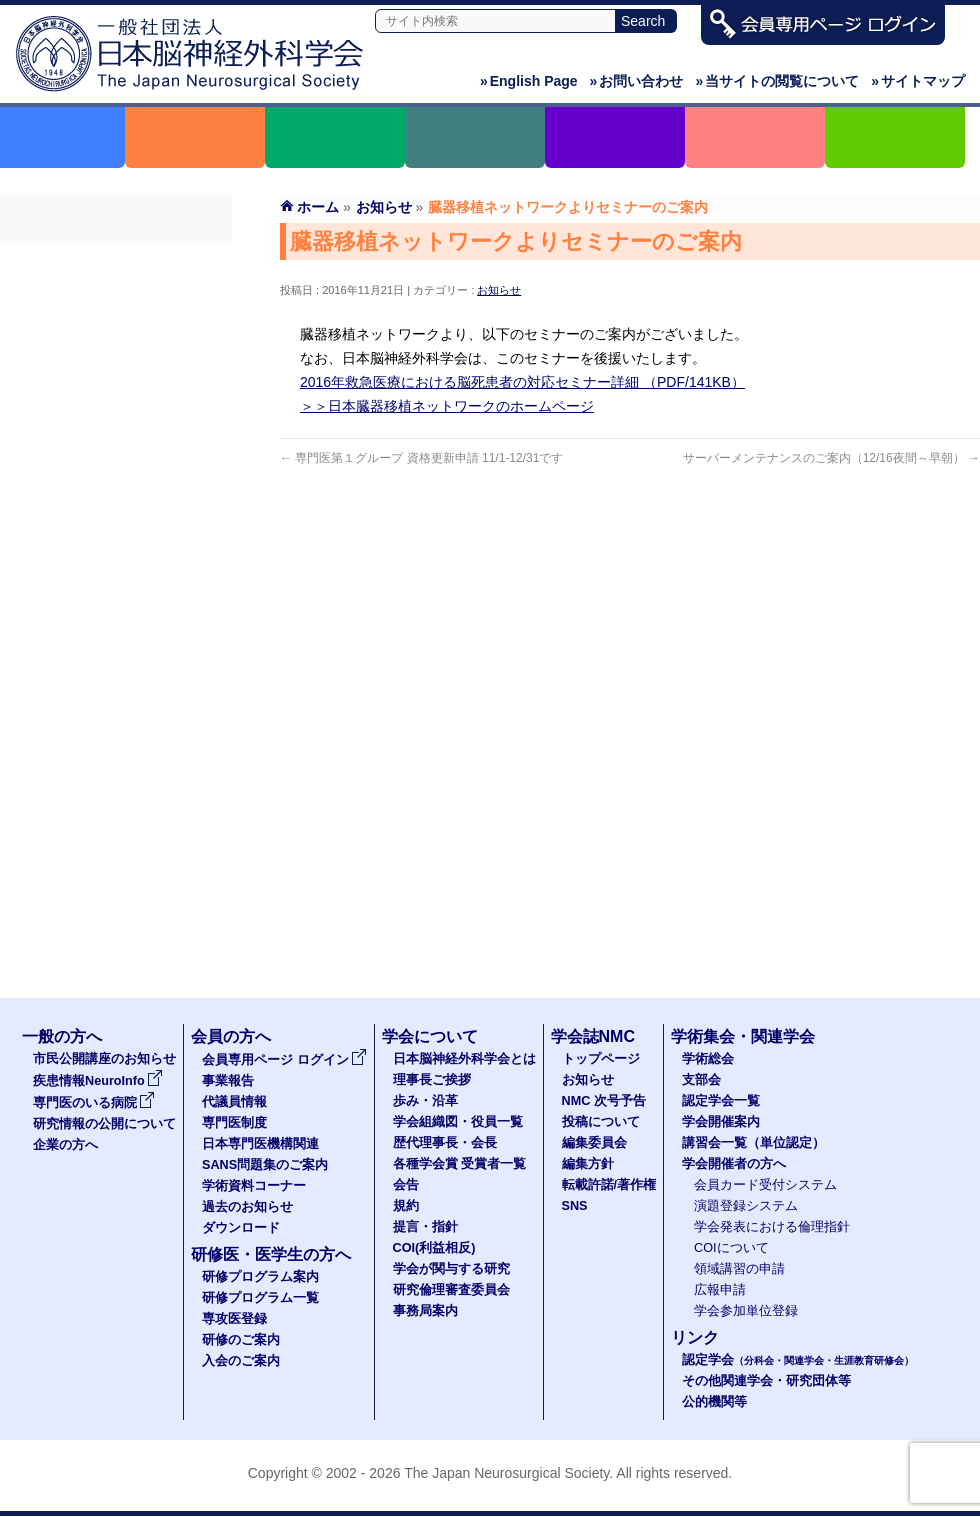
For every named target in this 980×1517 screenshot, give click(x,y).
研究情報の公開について (104, 1124)
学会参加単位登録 (746, 1311)
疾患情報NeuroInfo (98, 1081)
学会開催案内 (721, 1122)
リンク (695, 1337)
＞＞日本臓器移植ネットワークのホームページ (447, 406)
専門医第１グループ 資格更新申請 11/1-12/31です (421, 458)
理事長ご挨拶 (432, 1080)
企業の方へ (65, 1145)
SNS (575, 1206)
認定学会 (798, 1360)
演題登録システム (746, 1206)
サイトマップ (918, 81)
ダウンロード (116, 549)
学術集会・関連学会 (743, 1036)
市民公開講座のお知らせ (104, 1059)
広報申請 (720, 1290)
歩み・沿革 (425, 1101)
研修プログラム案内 (260, 1277)
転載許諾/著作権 (609, 1185)
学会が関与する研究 (451, 1269)
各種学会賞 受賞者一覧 (460, 1164)
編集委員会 (594, 1143)
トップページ (601, 1059)
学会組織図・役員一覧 (458, 1122)
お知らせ (499, 290)
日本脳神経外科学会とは (464, 1059)
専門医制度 (116, 369)
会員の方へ (231, 1036)
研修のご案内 (241, 1340)
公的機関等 (714, 1402)
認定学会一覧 (721, 1101)
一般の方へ (62, 1036)
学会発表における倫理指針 (772, 1227)
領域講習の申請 (739, 1269)
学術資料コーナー (116, 477)
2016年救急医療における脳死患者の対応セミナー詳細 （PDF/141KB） (522, 382)
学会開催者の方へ (734, 1164)
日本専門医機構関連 (116, 405)
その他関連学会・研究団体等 (766, 1381)
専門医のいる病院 (94, 1103)
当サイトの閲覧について (777, 81)
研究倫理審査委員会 (451, 1290)
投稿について (601, 1122)
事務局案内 (425, 1311)
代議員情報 (234, 1102)
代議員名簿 (116, 333)
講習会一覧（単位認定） (753, 1143)
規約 (406, 1206)
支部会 (701, 1080)
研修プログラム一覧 (260, 1298)
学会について (430, 1036)
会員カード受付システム (765, 1185)
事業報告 (116, 297)
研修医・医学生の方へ (271, 1254)
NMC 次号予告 (604, 1101)
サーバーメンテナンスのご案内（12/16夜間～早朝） (831, 458)
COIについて (731, 1248)
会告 (406, 1185)
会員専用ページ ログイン (116, 261)
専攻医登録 (234, 1319)
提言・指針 (425, 1227)
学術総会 (708, 1059)
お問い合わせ (637, 81)
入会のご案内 (241, 1361)
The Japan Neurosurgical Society (506, 1473)
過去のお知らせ (116, 513)
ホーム (318, 207)
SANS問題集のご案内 (116, 441)
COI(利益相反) (434, 1248)
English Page (529, 81)
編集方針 (588, 1164)
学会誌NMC (593, 1036)
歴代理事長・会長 (445, 1143)
